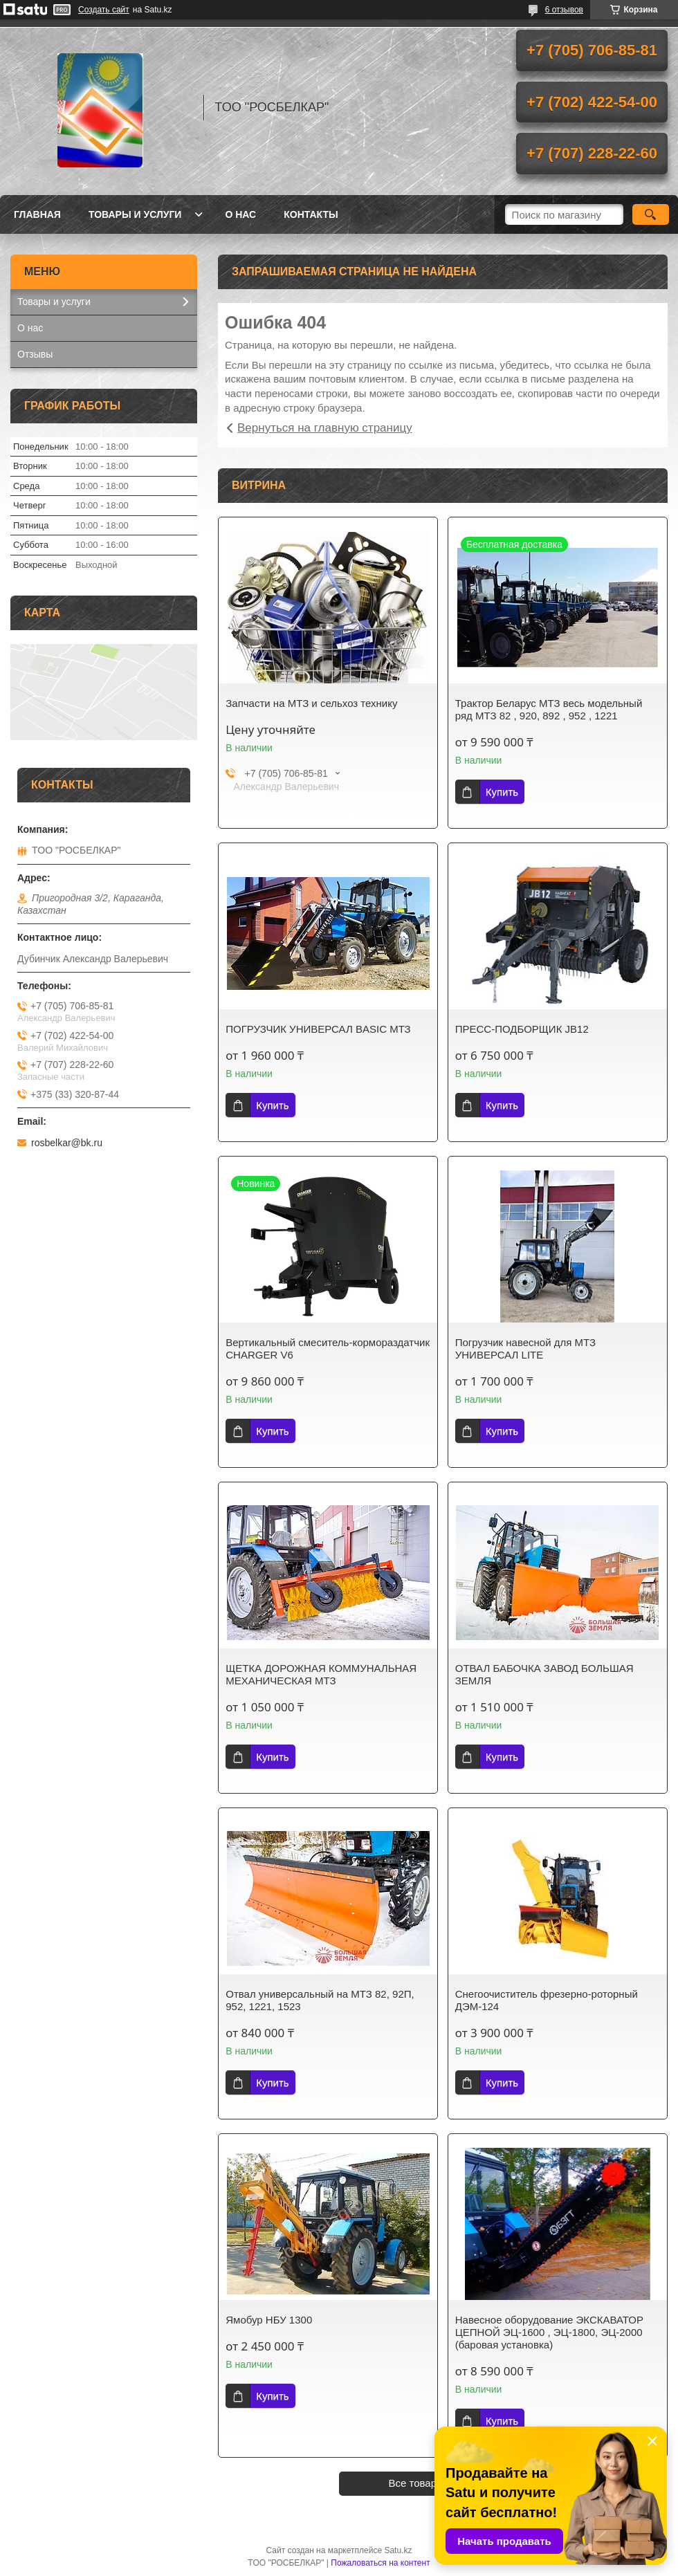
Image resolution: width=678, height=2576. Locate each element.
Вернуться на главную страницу (324, 427)
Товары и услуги (135, 214)
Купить (502, 792)
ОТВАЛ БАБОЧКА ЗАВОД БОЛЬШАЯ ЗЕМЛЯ (544, 1674)
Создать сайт (103, 10)
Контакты (311, 214)
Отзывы (35, 354)
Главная (37, 214)
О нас (240, 214)
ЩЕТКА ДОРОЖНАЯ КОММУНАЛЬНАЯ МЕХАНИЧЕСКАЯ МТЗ (321, 1674)
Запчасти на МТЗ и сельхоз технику (311, 703)
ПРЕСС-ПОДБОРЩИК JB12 (522, 1029)
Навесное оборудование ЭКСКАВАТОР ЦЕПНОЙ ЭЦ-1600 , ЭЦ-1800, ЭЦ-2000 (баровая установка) (549, 2332)
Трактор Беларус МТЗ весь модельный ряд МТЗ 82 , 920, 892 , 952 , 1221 (549, 709)
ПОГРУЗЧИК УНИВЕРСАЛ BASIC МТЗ (318, 1029)
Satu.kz (398, 2550)
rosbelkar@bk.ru (66, 1142)
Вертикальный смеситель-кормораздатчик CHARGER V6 (328, 1348)
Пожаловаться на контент (380, 2563)
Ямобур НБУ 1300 (269, 2320)
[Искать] (650, 214)
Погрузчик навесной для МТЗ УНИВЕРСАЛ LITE (525, 1348)
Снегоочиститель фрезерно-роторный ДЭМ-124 (546, 2000)
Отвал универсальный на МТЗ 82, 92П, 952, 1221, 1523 (320, 2000)
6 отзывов (564, 10)
